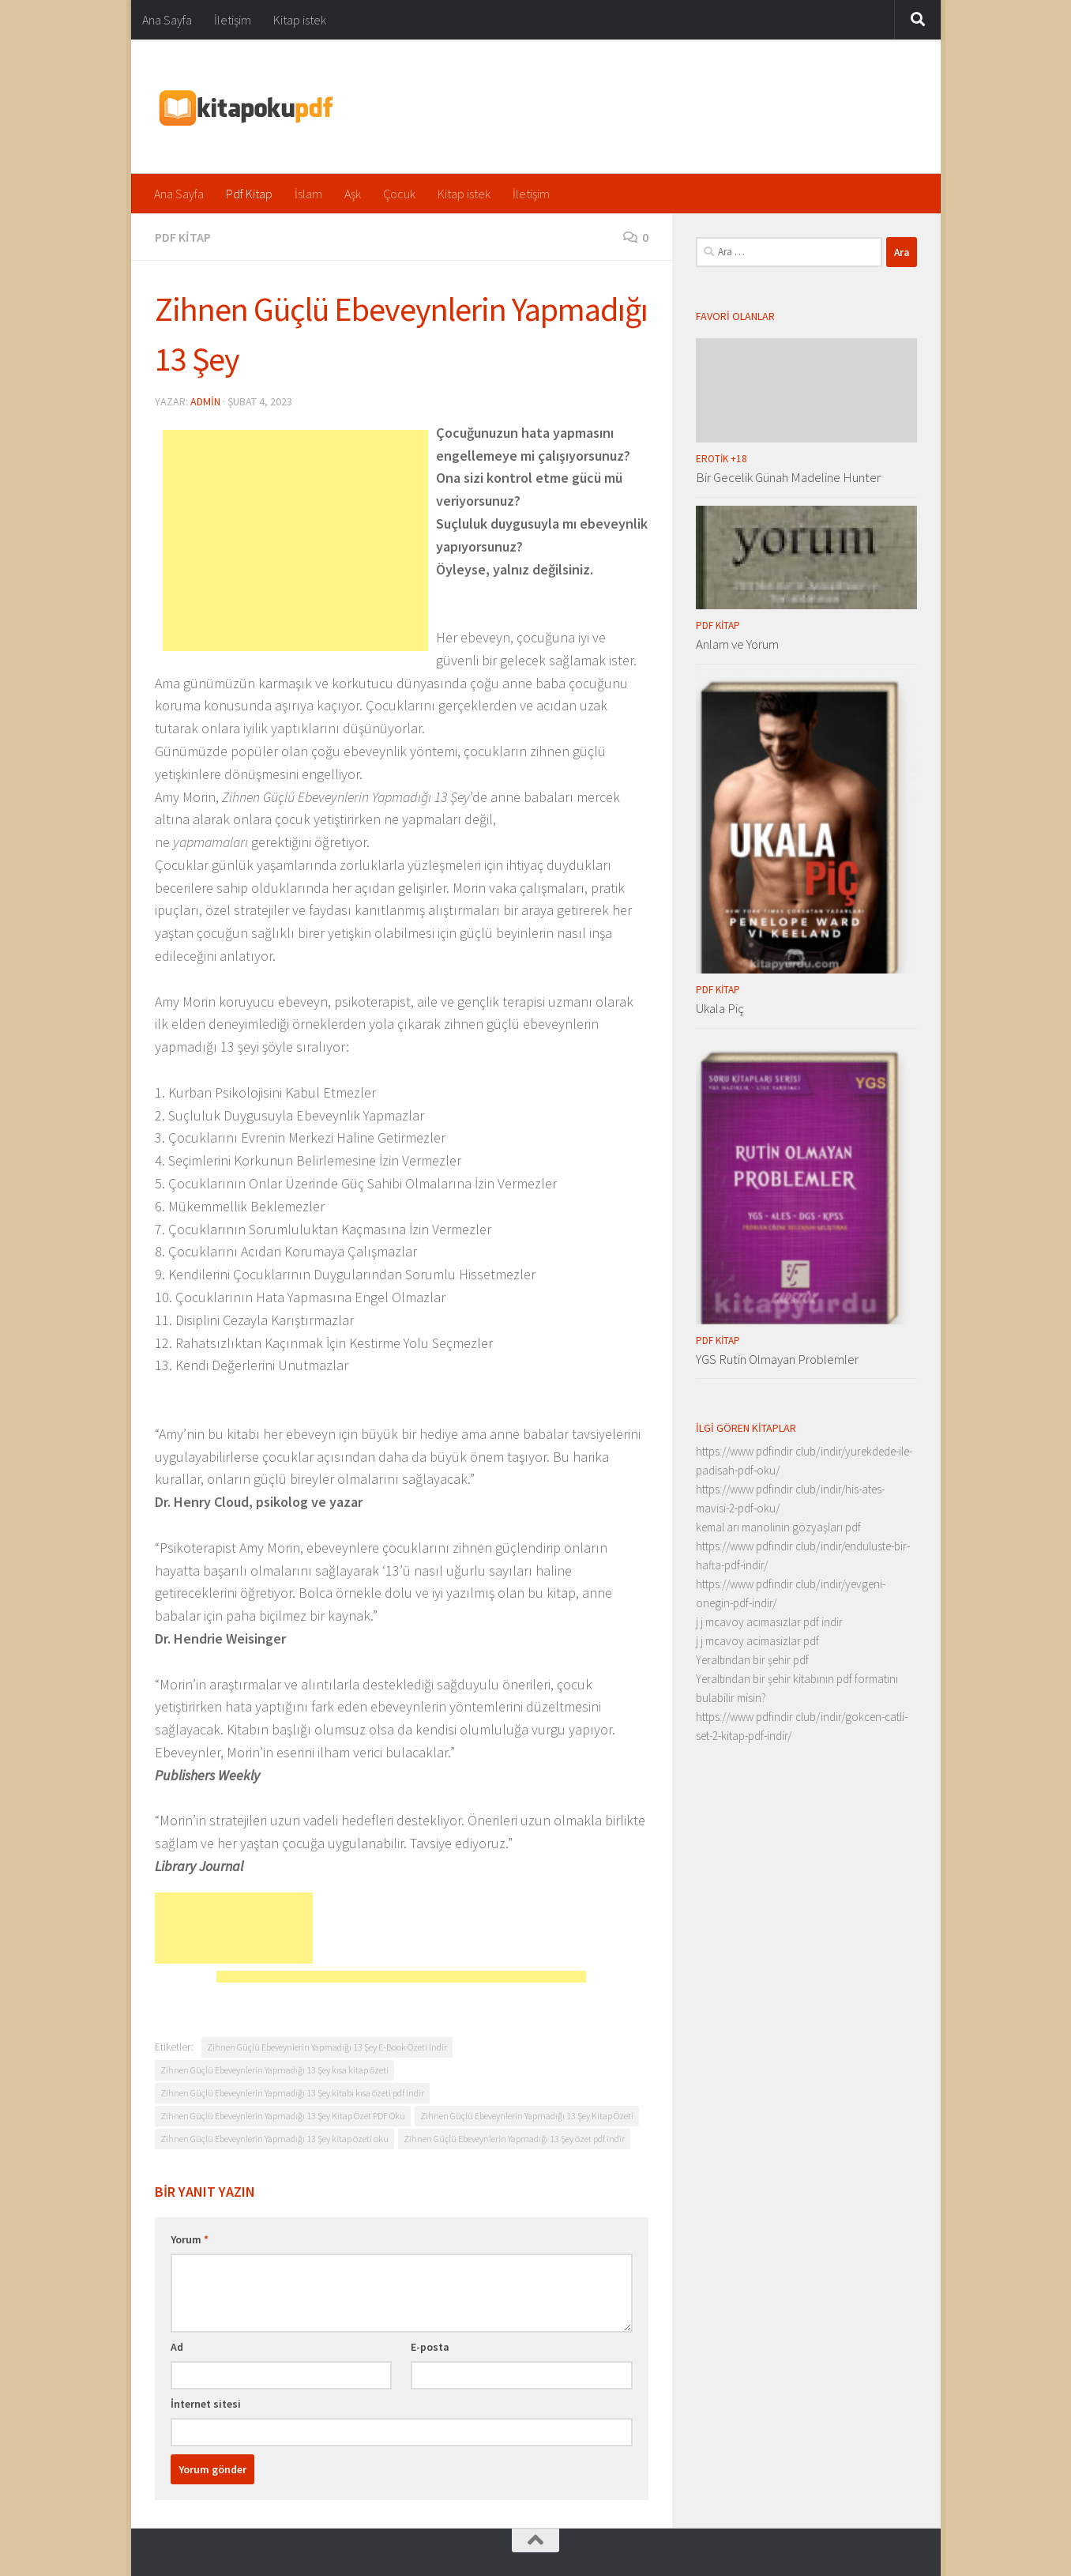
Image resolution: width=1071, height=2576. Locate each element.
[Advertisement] (295, 540)
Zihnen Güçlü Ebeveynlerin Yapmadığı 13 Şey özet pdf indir (514, 2139)
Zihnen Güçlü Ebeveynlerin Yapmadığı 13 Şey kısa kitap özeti (274, 2070)
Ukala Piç (720, 1008)
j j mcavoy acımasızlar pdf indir (769, 1621)
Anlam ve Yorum (737, 644)
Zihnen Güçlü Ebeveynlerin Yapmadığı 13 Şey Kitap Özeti (526, 2116)
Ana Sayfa (167, 20)
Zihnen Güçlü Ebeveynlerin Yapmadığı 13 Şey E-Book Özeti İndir (327, 2047)
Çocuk (399, 193)
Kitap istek (299, 20)
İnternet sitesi (206, 2404)
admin (205, 401)
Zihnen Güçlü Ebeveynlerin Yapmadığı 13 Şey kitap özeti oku (274, 2139)
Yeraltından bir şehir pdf (752, 1659)
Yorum (190, 2239)
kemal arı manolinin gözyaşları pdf (778, 1527)
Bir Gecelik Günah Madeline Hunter (788, 477)
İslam (308, 193)
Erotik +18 (721, 458)
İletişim (232, 20)
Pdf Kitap (249, 193)
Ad (177, 2347)
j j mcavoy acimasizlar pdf (757, 1640)
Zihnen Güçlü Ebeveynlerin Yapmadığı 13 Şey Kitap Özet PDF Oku (282, 2116)
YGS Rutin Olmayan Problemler (777, 1359)
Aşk (352, 193)
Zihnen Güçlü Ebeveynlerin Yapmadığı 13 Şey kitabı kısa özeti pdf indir (292, 2093)
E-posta (430, 2347)
